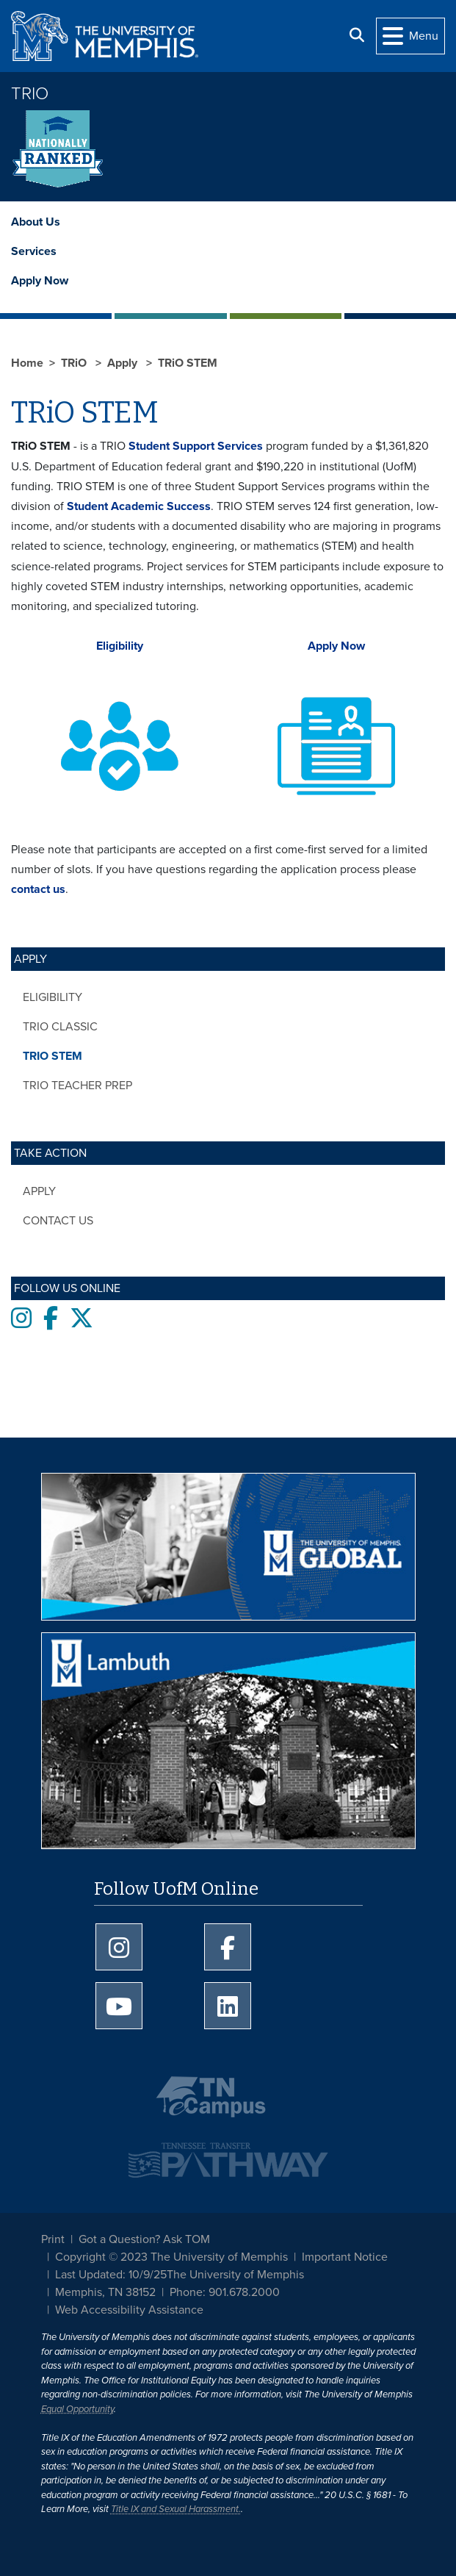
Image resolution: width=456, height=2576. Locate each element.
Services (34, 251)
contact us (38, 889)
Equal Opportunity (77, 2409)
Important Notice (345, 2257)
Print (53, 2239)
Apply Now (39, 280)
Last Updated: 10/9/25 (111, 2274)
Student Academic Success (139, 506)
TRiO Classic (60, 1026)
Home (27, 363)
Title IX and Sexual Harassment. (176, 2509)
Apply (39, 1191)
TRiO (29, 93)
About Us (35, 222)
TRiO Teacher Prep (77, 1085)
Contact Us (58, 1220)
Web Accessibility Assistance (129, 2310)
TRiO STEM (52, 1056)
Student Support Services (196, 446)
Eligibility (52, 997)
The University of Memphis (235, 2274)
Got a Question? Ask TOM (144, 2239)
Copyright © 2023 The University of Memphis (171, 2257)
